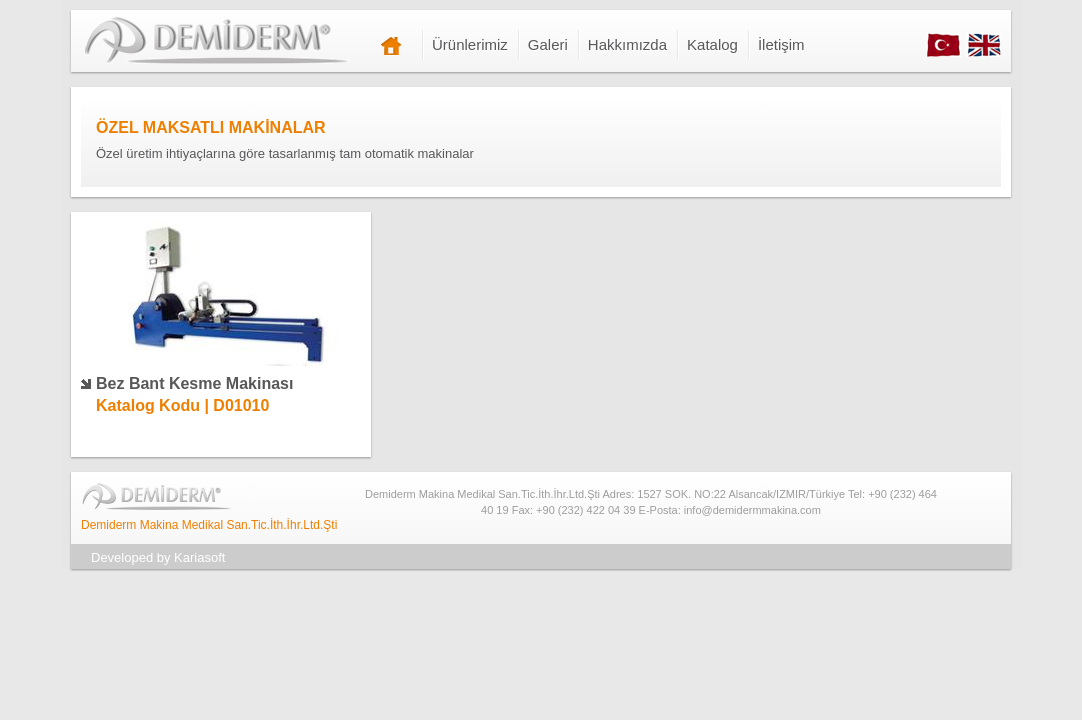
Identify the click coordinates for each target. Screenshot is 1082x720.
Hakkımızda (627, 44)
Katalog (712, 44)
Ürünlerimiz (470, 44)
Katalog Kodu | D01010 (182, 405)
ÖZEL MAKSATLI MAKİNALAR (211, 127)
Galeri (548, 44)
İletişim (781, 44)
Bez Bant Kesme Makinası (194, 383)
